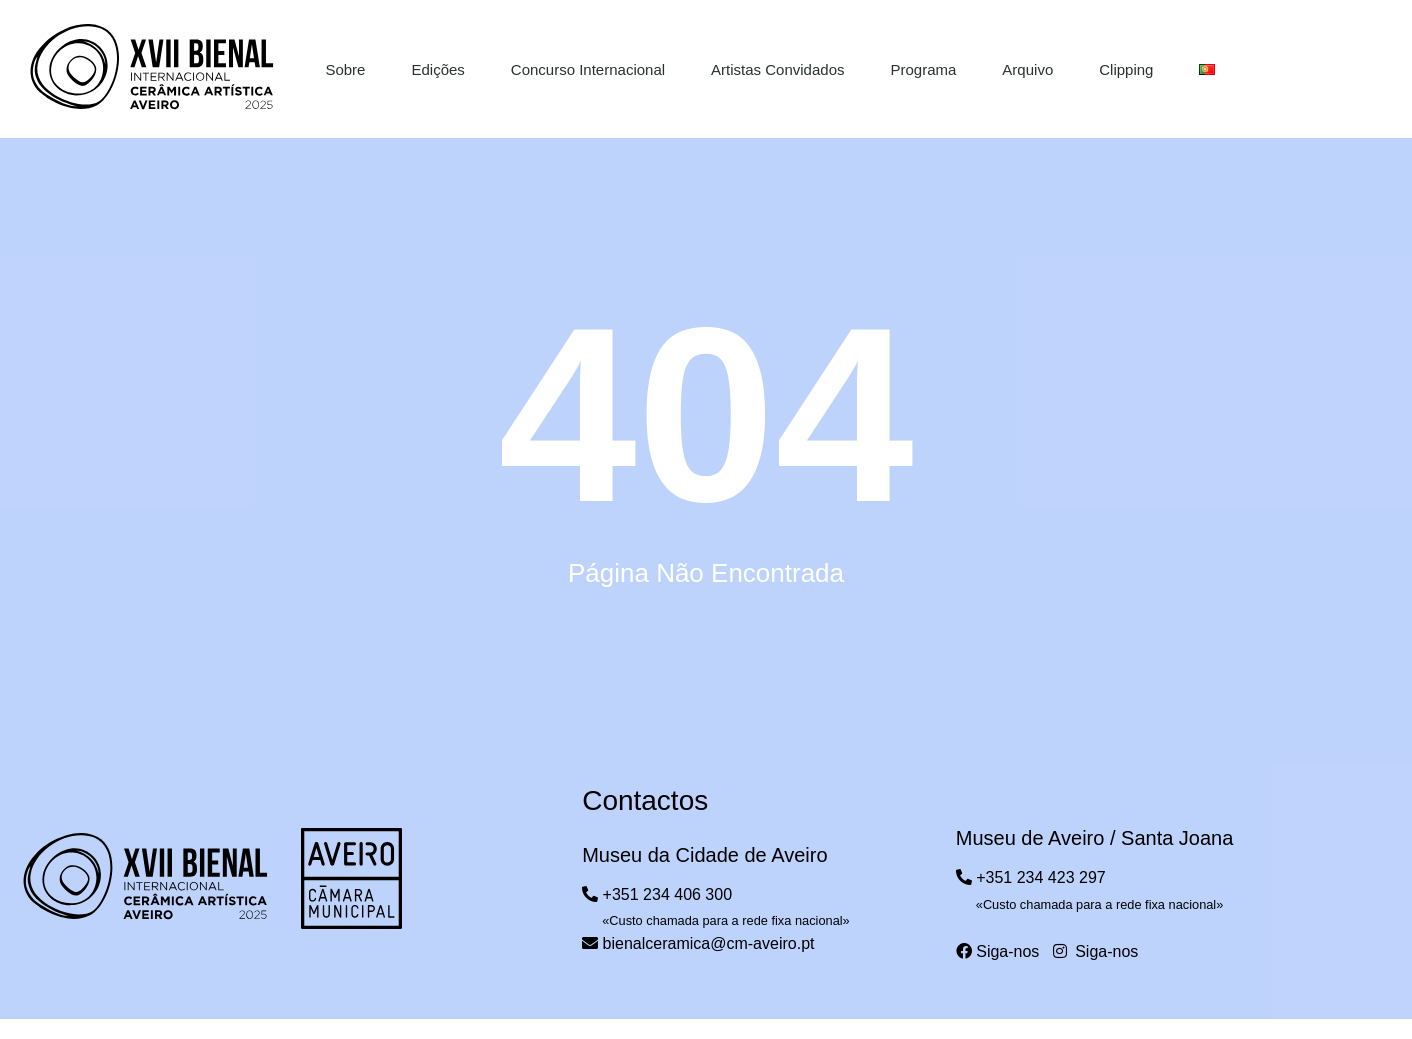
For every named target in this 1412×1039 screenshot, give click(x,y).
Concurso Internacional (588, 69)
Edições (437, 69)
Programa (924, 69)
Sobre (345, 69)
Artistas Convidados (777, 69)
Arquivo (1027, 69)
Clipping (1126, 69)
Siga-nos (998, 951)
